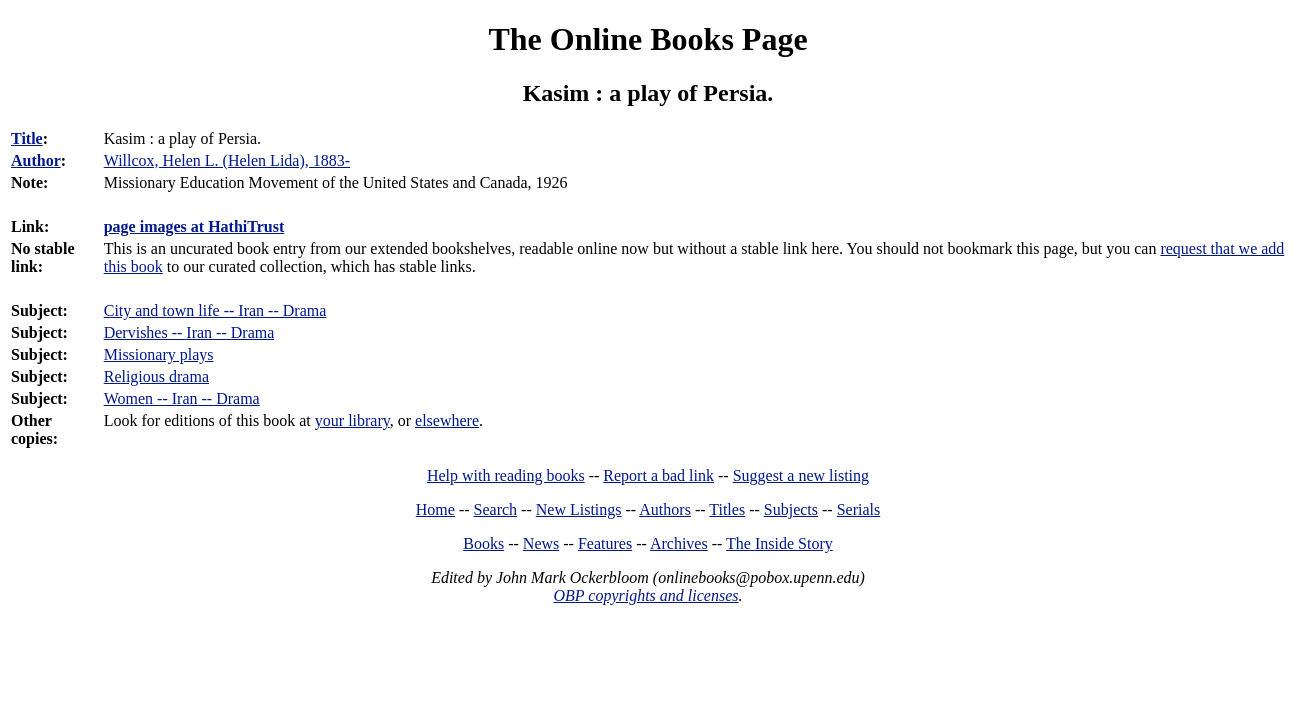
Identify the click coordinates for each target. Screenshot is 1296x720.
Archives (679, 543)
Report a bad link (658, 475)
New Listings (579, 509)
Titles (727, 509)
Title (27, 138)
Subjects (791, 509)
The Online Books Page (647, 39)
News (541, 543)
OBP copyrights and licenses (645, 595)
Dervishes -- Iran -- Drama (189, 332)
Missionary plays (159, 354)
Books (483, 543)
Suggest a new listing (801, 475)
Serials (859, 509)
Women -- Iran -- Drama (182, 398)
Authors (665, 509)
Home (435, 509)
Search (496, 509)
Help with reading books (506, 475)
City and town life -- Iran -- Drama (215, 310)
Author (36, 160)
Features (605, 543)
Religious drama (156, 376)
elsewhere (447, 420)
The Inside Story (779, 543)
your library (352, 420)
